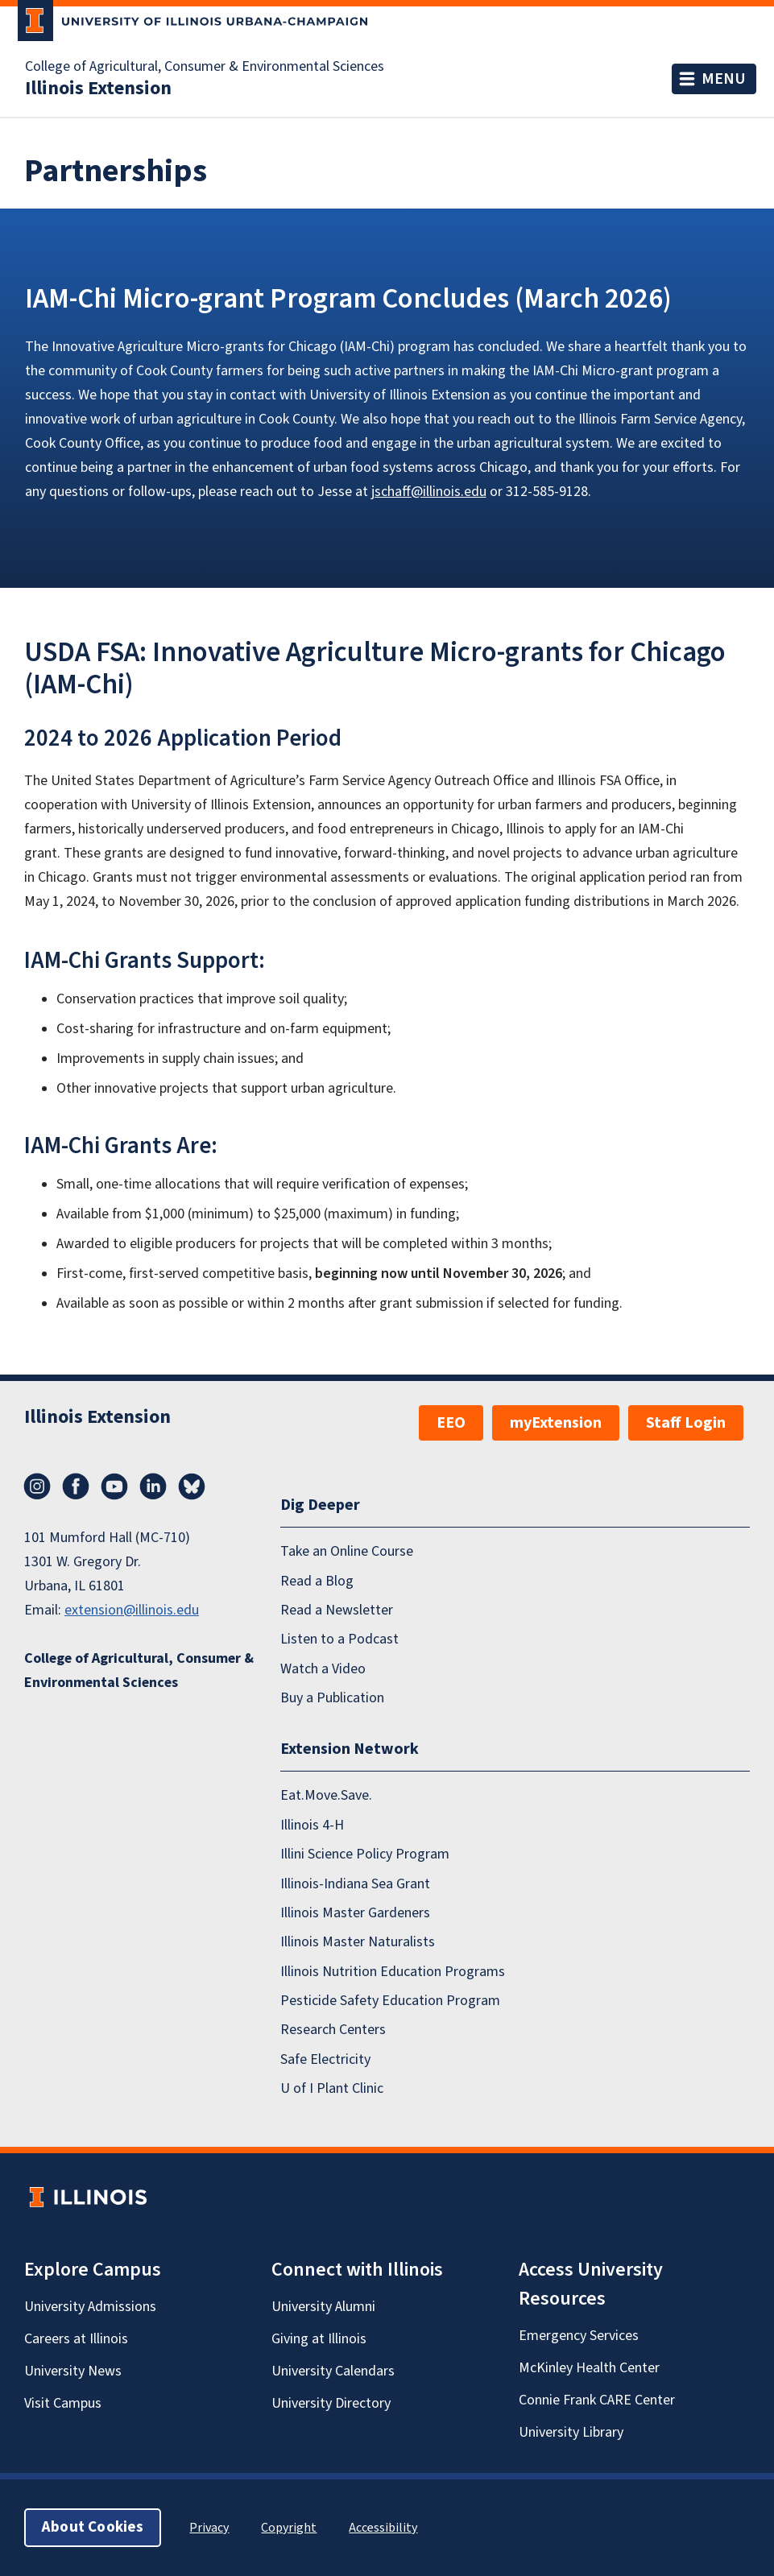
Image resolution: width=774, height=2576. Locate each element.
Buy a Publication (332, 1698)
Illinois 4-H (312, 1824)
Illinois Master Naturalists (357, 1942)
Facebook (75, 1486)
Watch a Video (323, 1668)
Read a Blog (317, 1580)
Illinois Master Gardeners (355, 1913)
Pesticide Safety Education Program (390, 2001)
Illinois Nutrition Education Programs (392, 1971)
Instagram (37, 1486)
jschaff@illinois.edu (428, 492)
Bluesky (191, 1486)
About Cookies (92, 2527)
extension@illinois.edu (131, 1610)
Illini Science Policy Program (364, 1854)
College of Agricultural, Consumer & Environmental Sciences (204, 66)
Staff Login (686, 1423)
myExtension (556, 1423)
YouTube (114, 1486)
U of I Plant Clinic (331, 2088)
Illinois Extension (98, 88)
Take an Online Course (346, 1551)
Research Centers (333, 2030)
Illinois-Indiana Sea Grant (355, 1883)
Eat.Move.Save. (326, 1795)
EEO (451, 1423)
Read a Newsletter (336, 1610)
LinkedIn (153, 1486)
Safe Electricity (325, 2059)
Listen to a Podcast (339, 1639)
